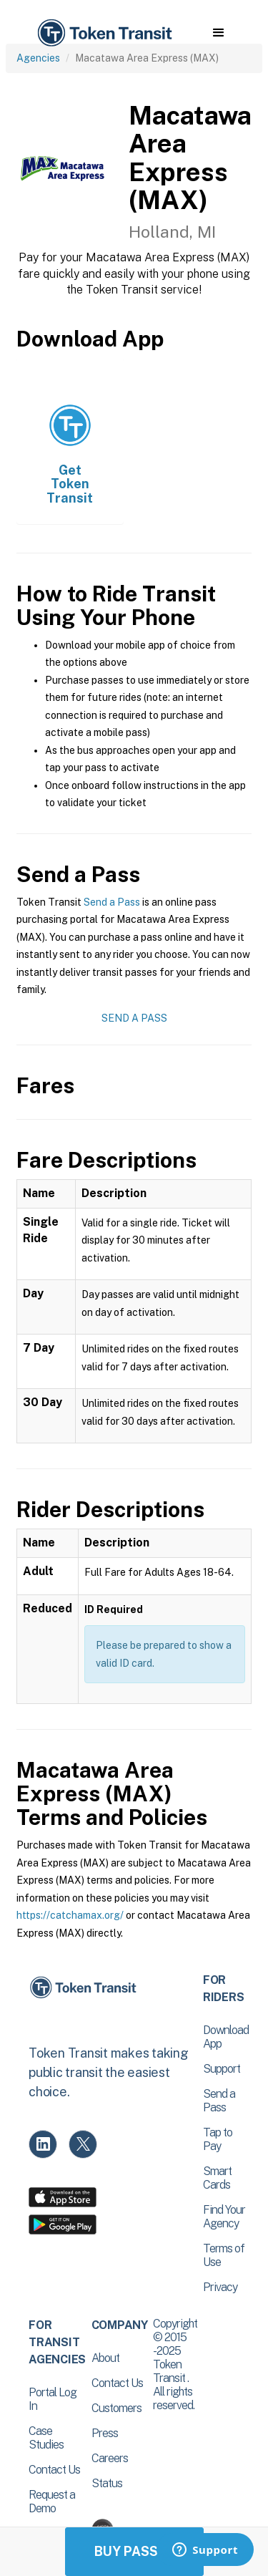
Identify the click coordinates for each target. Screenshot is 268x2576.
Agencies (38, 58)
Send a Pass (112, 902)
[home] (104, 33)
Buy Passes (134, 2551)
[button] (218, 32)
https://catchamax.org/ (70, 1915)
